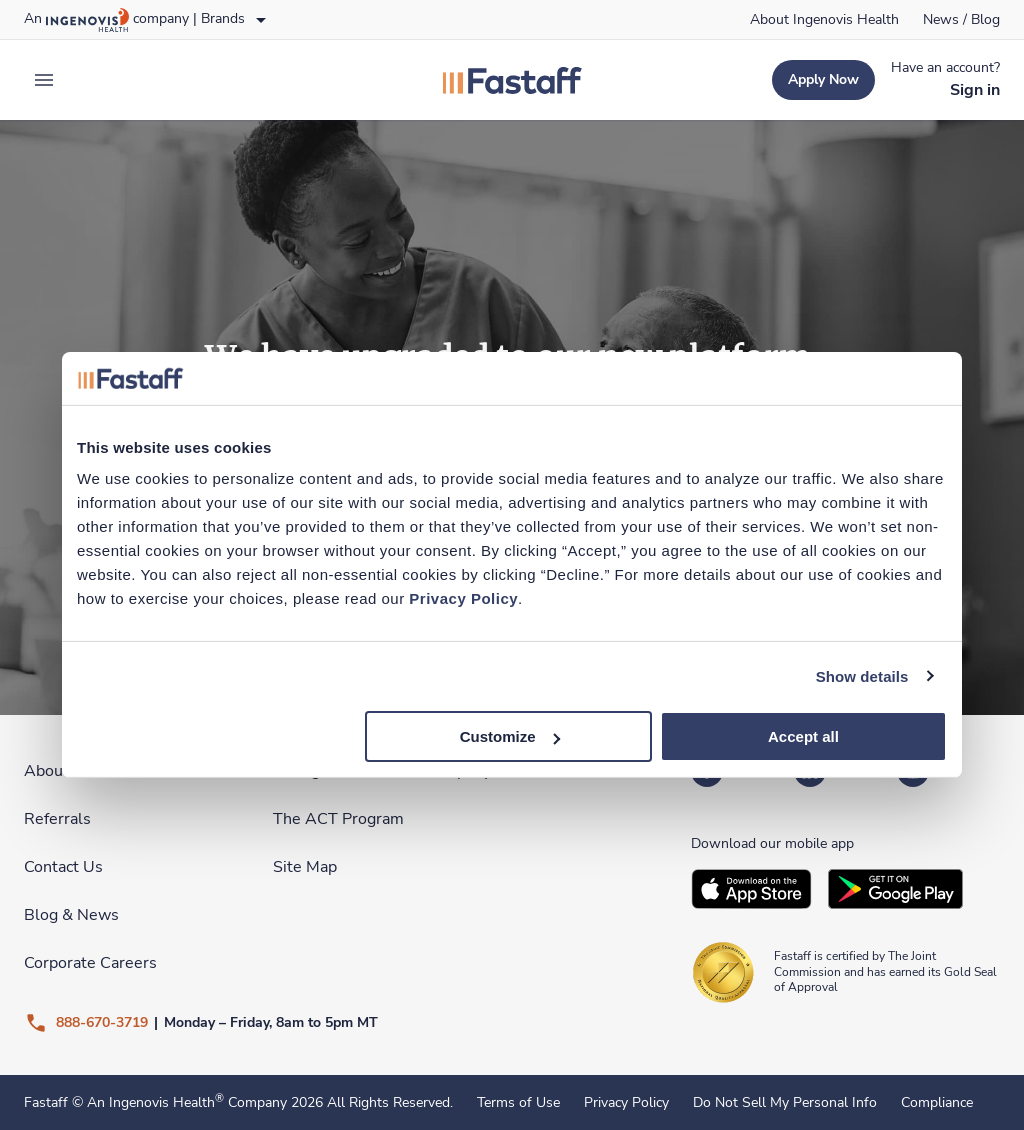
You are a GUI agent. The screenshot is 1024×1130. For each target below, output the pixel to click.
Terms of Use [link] (518, 1103)
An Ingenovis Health (153, 1102)
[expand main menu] (44, 80)
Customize (510, 736)
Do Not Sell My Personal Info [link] (785, 1103)
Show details (862, 675)
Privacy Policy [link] (626, 1103)
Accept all (803, 736)
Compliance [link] (937, 1103)
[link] (824, 20)
